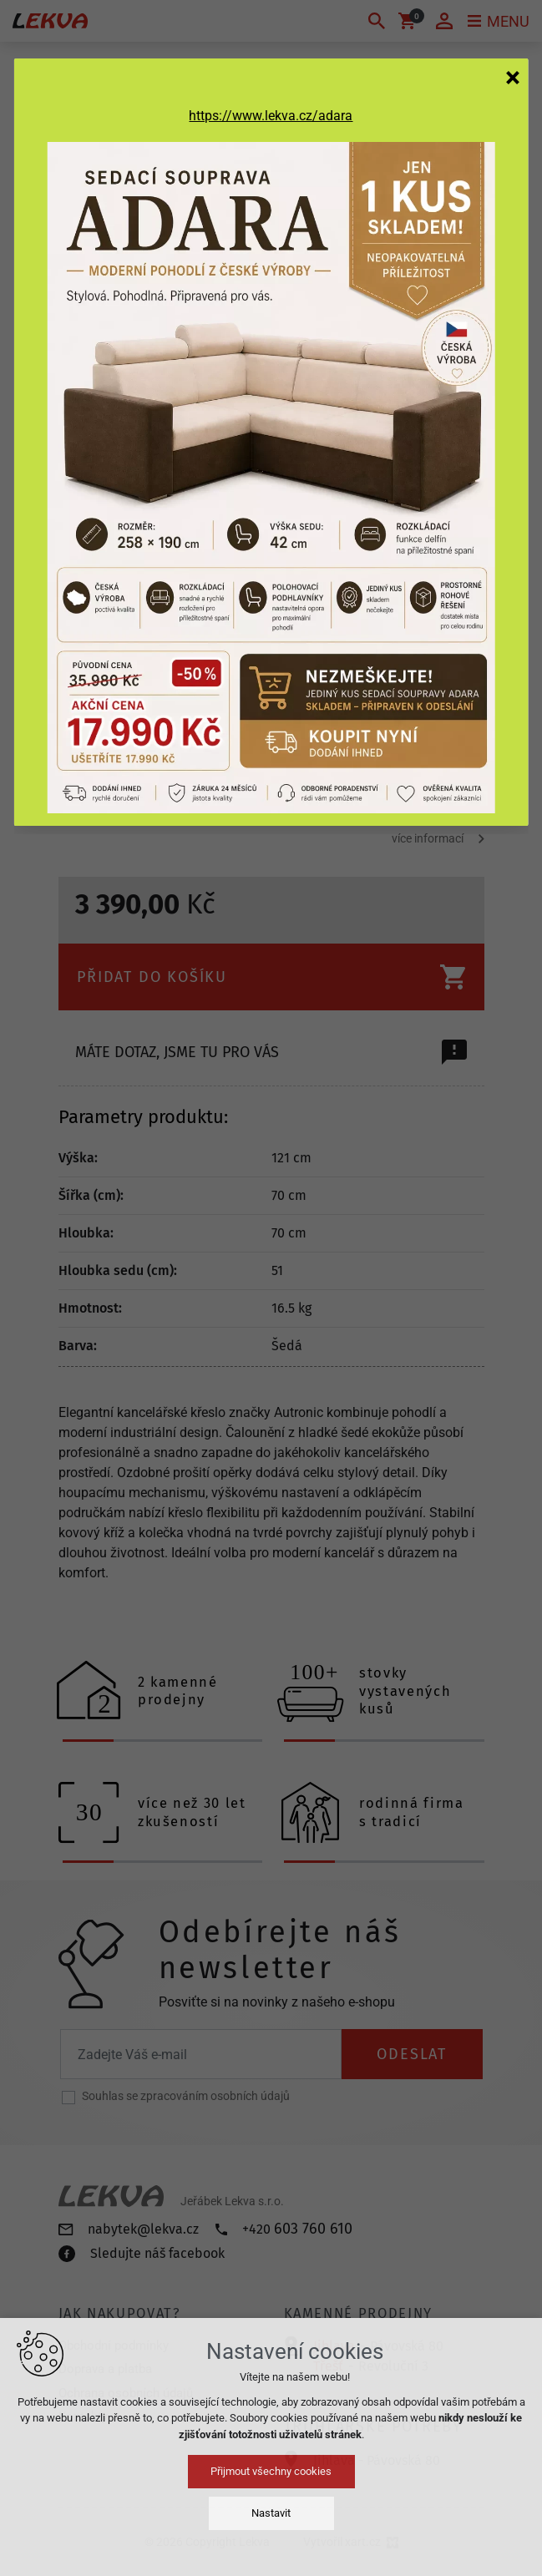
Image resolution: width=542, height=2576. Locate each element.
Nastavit (271, 2513)
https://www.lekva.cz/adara (270, 116)
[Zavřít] (512, 77)
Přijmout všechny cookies (271, 2471)
